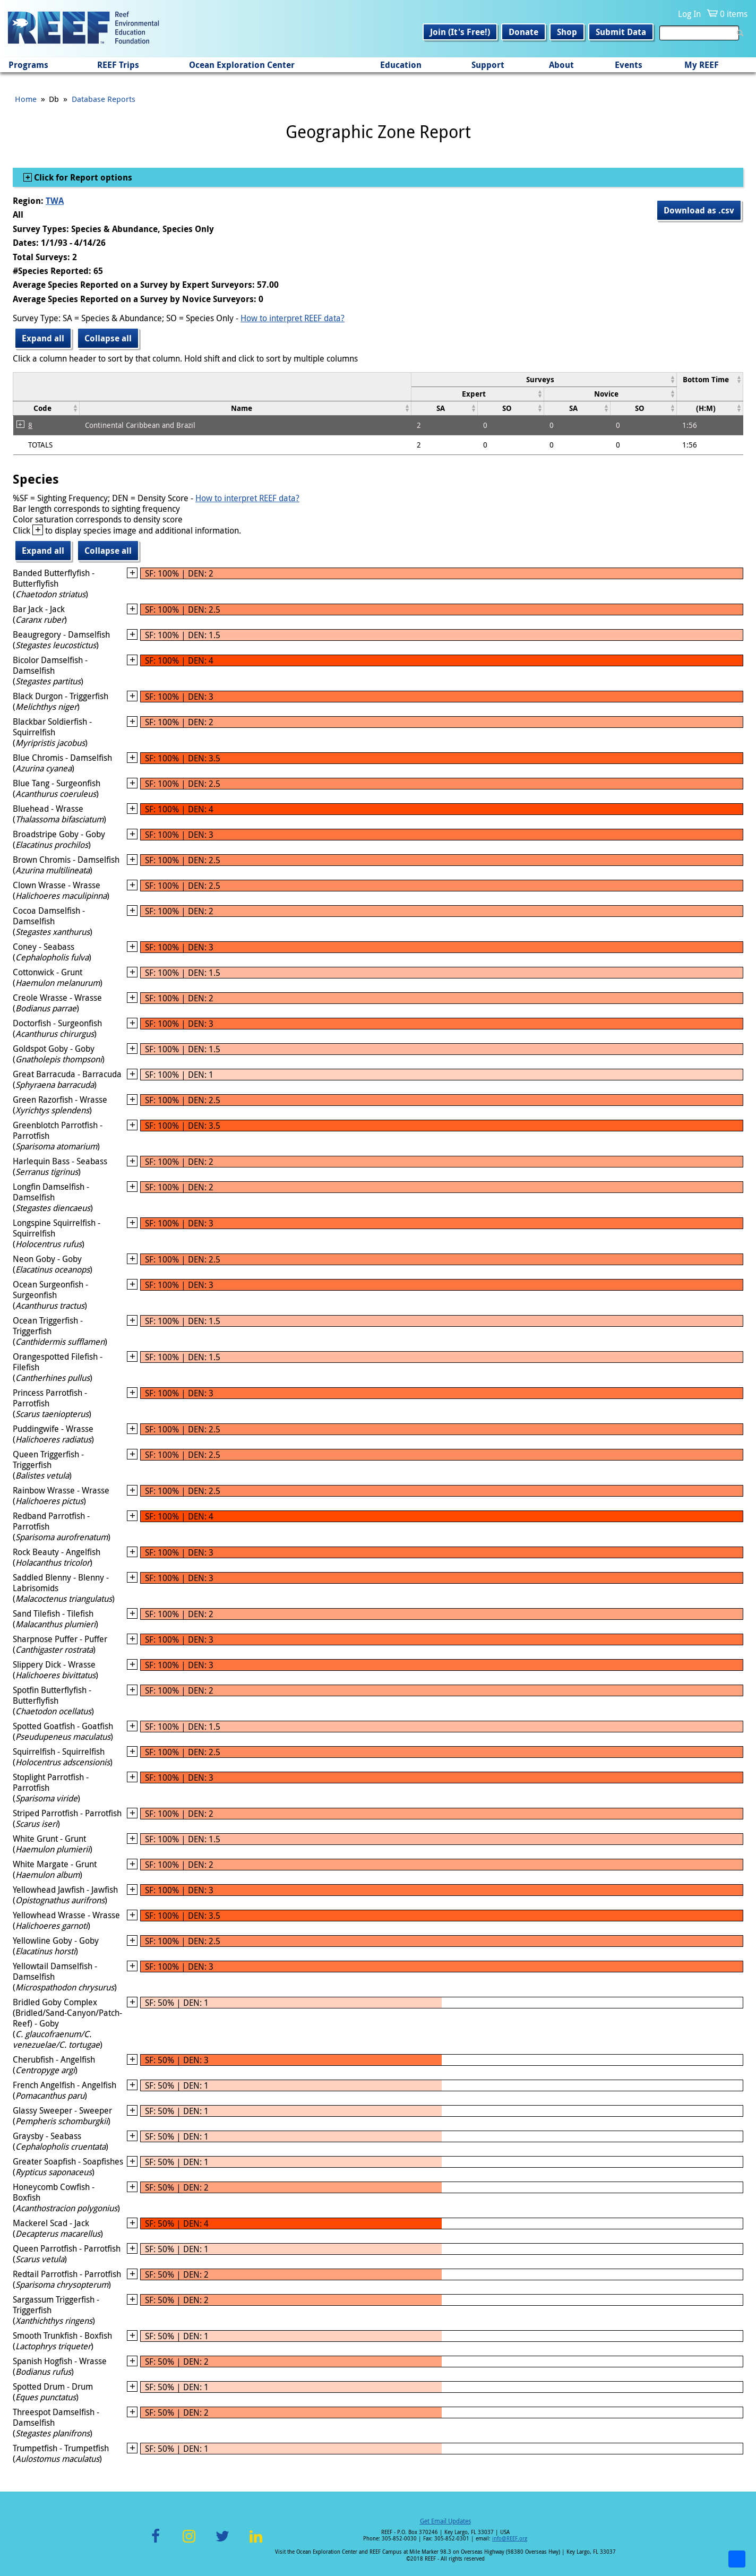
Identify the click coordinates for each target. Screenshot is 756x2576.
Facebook (155, 2542)
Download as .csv (699, 210)
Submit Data (621, 32)
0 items (734, 14)
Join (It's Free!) (460, 32)
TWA (55, 201)
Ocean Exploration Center (242, 65)
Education (401, 65)
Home (26, 98)
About (561, 65)
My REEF (701, 65)
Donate (523, 32)
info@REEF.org (509, 2538)
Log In (689, 14)
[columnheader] (544, 379)
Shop (567, 32)
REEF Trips (118, 65)
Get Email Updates (445, 2521)
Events (628, 65)
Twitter (222, 2542)
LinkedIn (255, 2542)
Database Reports (103, 98)
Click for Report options (82, 177)
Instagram (189, 2542)
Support (487, 65)
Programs (28, 65)
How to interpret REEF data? (292, 318)
